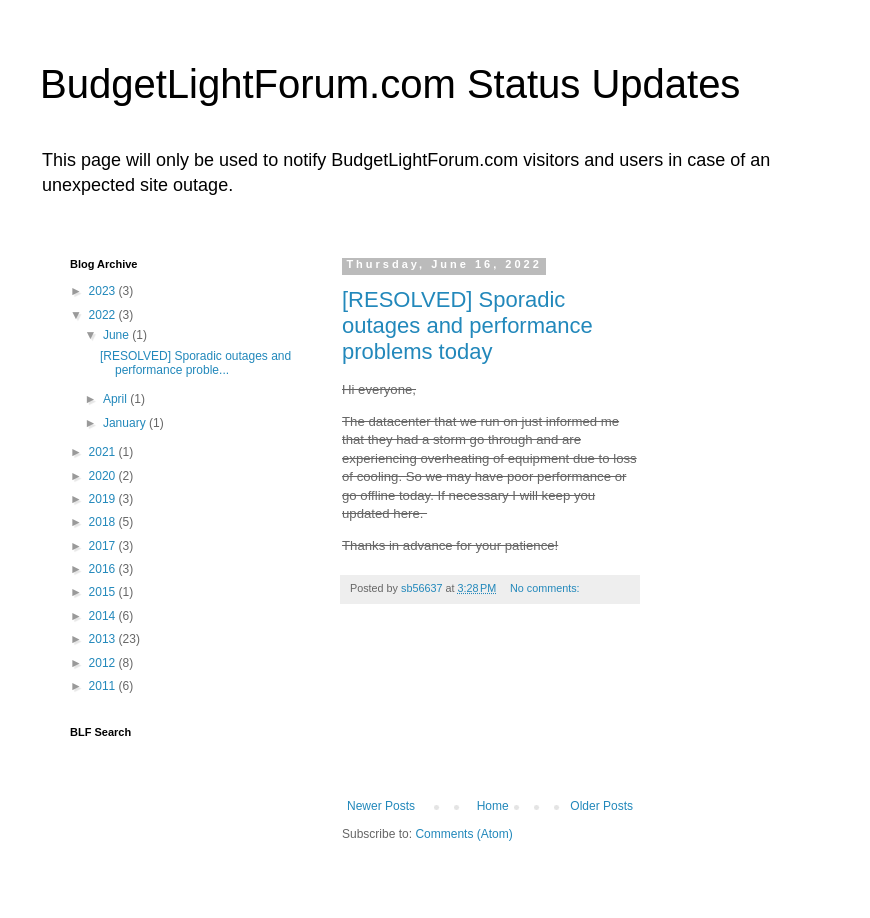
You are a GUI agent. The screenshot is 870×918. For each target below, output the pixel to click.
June (117, 335)
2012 (104, 663)
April (116, 399)
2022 (104, 315)
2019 (104, 499)
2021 (104, 452)
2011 (104, 686)
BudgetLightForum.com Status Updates (390, 84)
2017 (104, 546)
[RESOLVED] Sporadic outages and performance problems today (467, 325)
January (126, 423)
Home (493, 806)
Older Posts (601, 806)
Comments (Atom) (463, 834)
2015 (104, 592)
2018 (104, 522)
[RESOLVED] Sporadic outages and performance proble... (195, 363)
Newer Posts (381, 806)
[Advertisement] (490, 711)
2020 (104, 476)
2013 (104, 639)
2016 (104, 569)
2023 (104, 291)
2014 (104, 616)
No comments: (546, 588)
